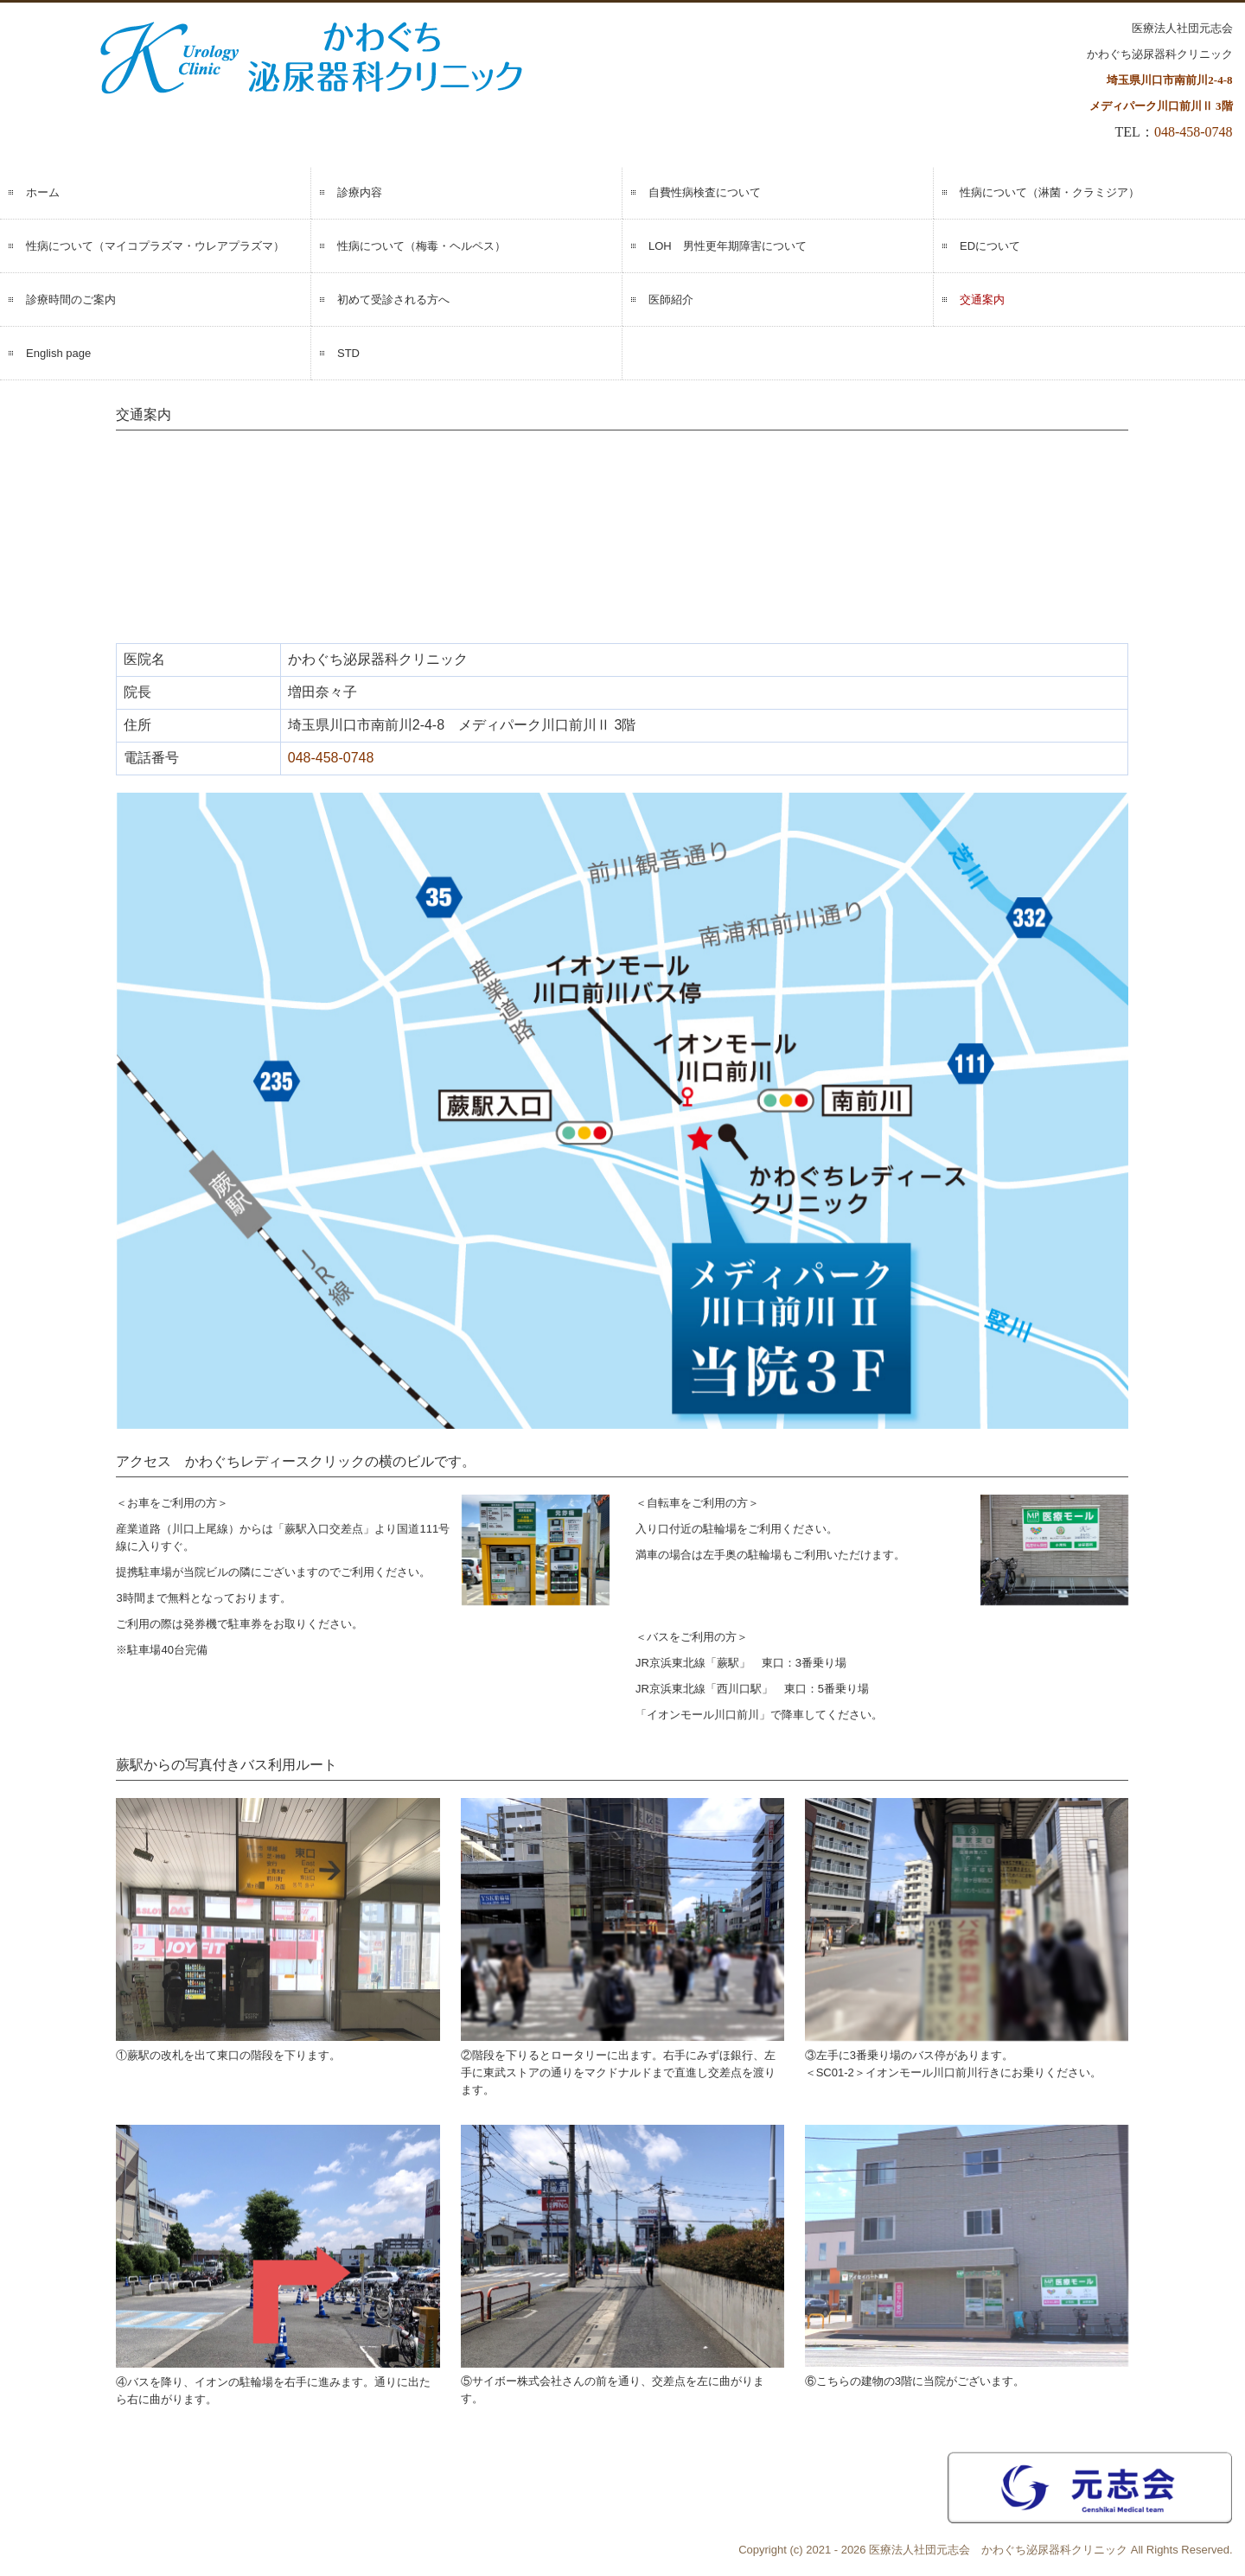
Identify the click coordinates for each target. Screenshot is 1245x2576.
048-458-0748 (1193, 131)
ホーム (43, 192)
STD (348, 353)
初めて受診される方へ (393, 299)
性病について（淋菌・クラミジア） (1050, 192)
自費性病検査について (704, 192)
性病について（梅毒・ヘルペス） (421, 245)
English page (58, 353)
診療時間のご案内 (71, 299)
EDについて (990, 245)
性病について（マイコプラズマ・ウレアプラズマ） (155, 245)
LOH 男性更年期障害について (727, 245)
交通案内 (982, 299)
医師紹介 (670, 299)
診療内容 (359, 192)
